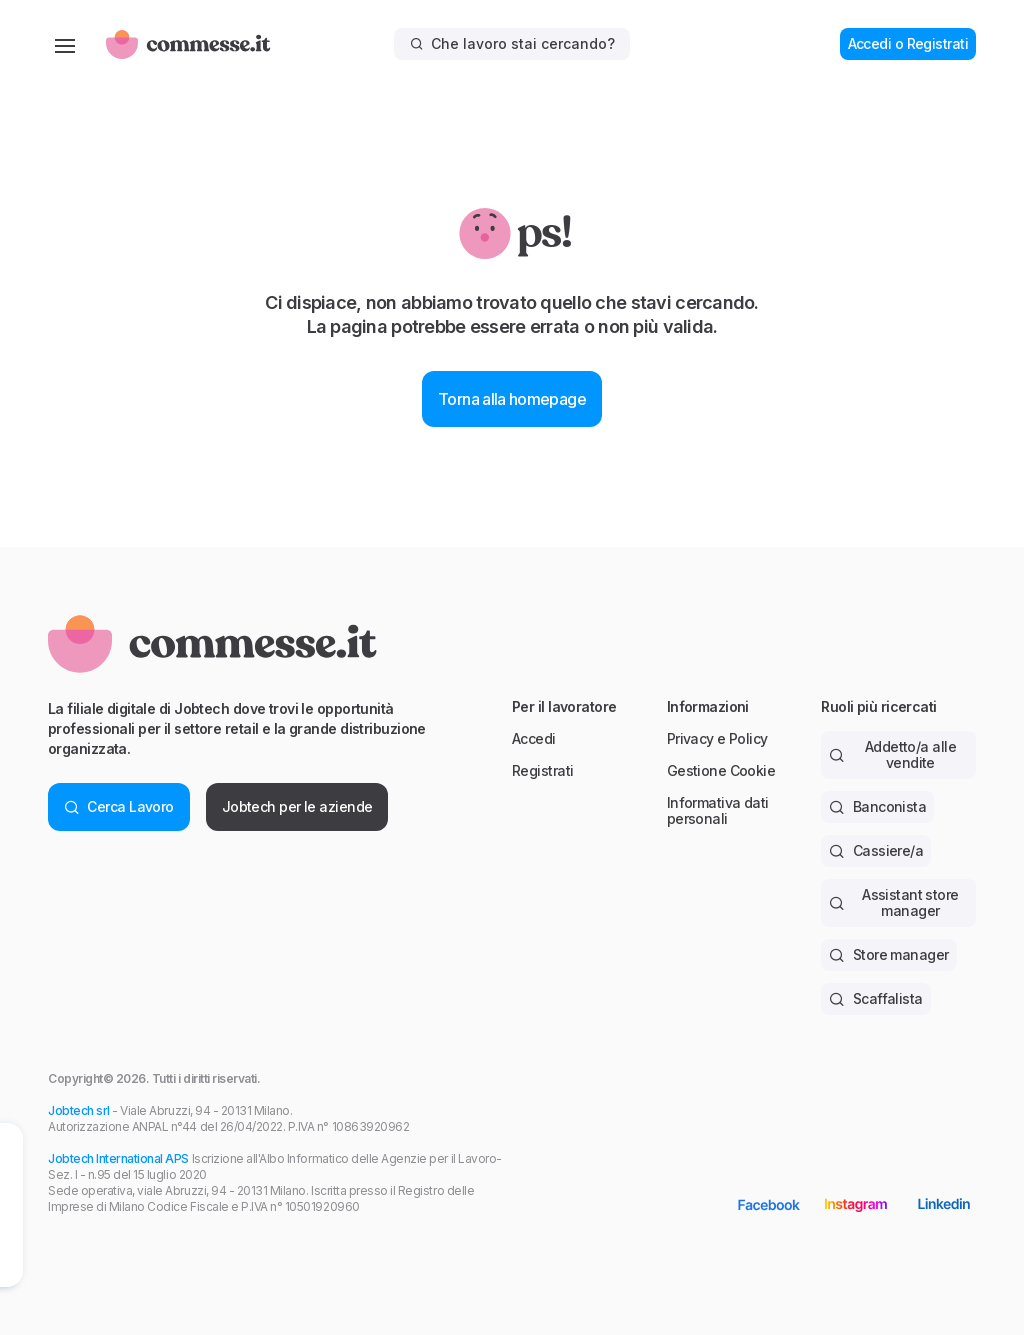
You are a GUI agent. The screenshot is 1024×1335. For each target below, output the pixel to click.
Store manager (888, 954)
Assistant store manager (893, 902)
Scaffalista (875, 998)
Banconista (877, 806)
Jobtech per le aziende (297, 806)
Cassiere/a (876, 850)
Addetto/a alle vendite (892, 754)
